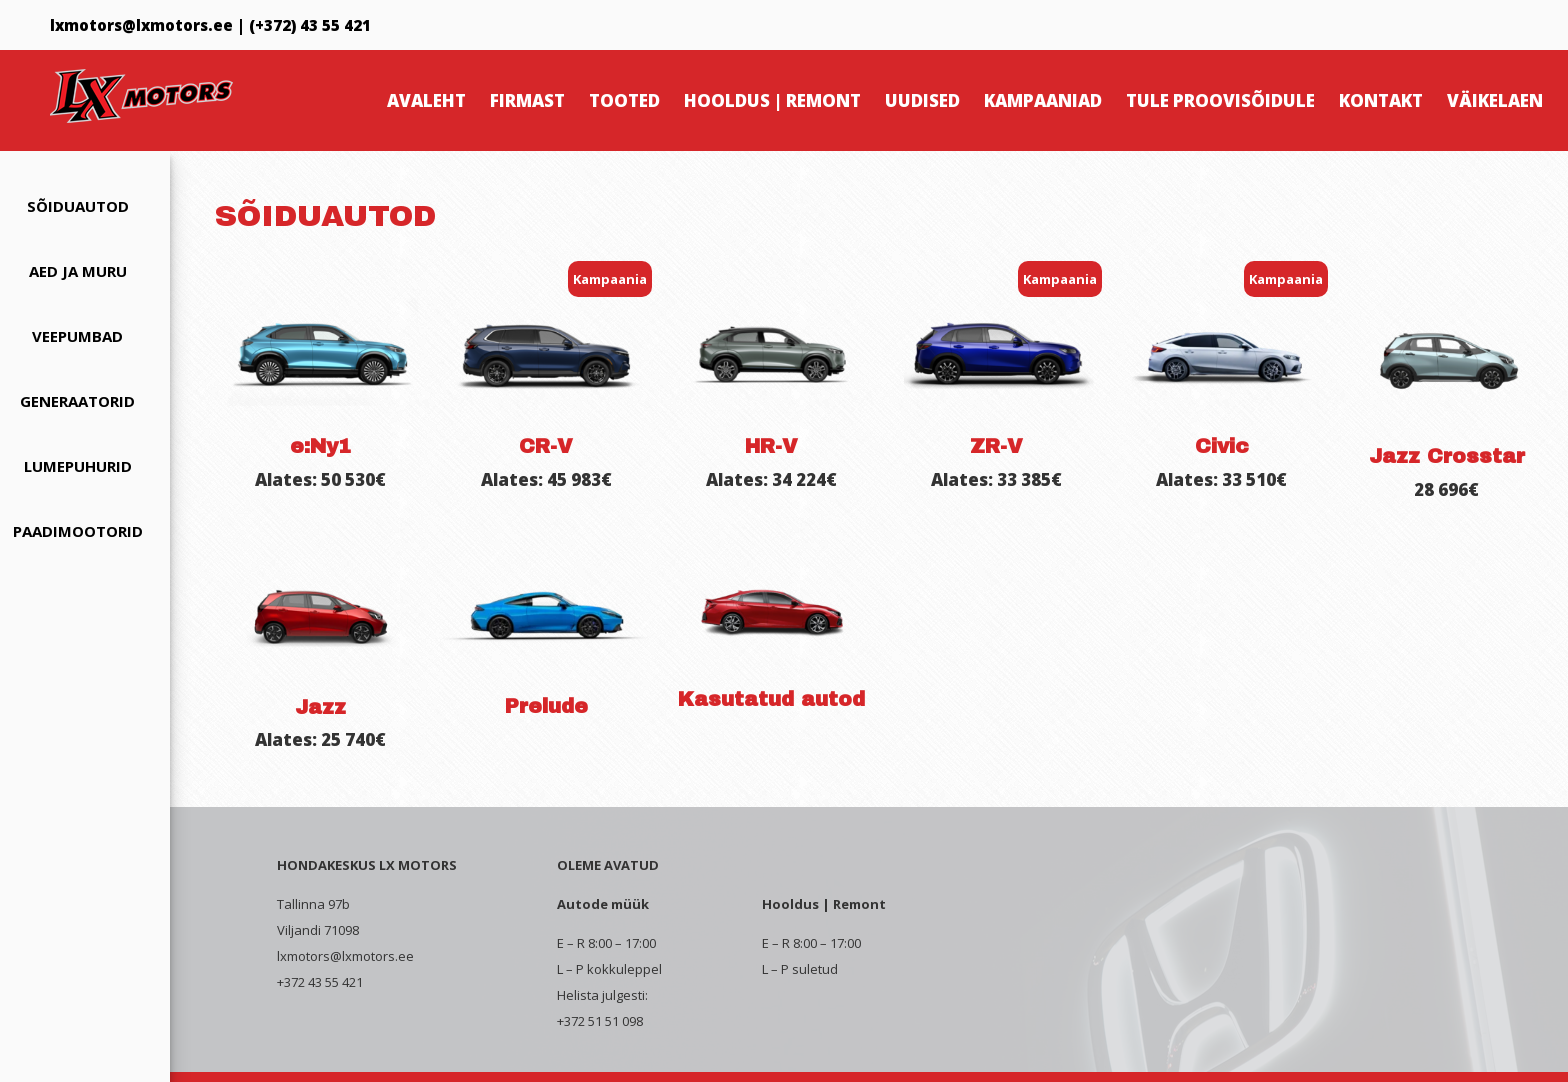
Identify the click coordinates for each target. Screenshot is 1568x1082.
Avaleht (426, 100)
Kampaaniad (1043, 100)
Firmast (527, 100)
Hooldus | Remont (772, 100)
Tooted (624, 100)
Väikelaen (1495, 100)
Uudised (922, 100)
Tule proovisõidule (1220, 100)
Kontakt (1381, 100)
